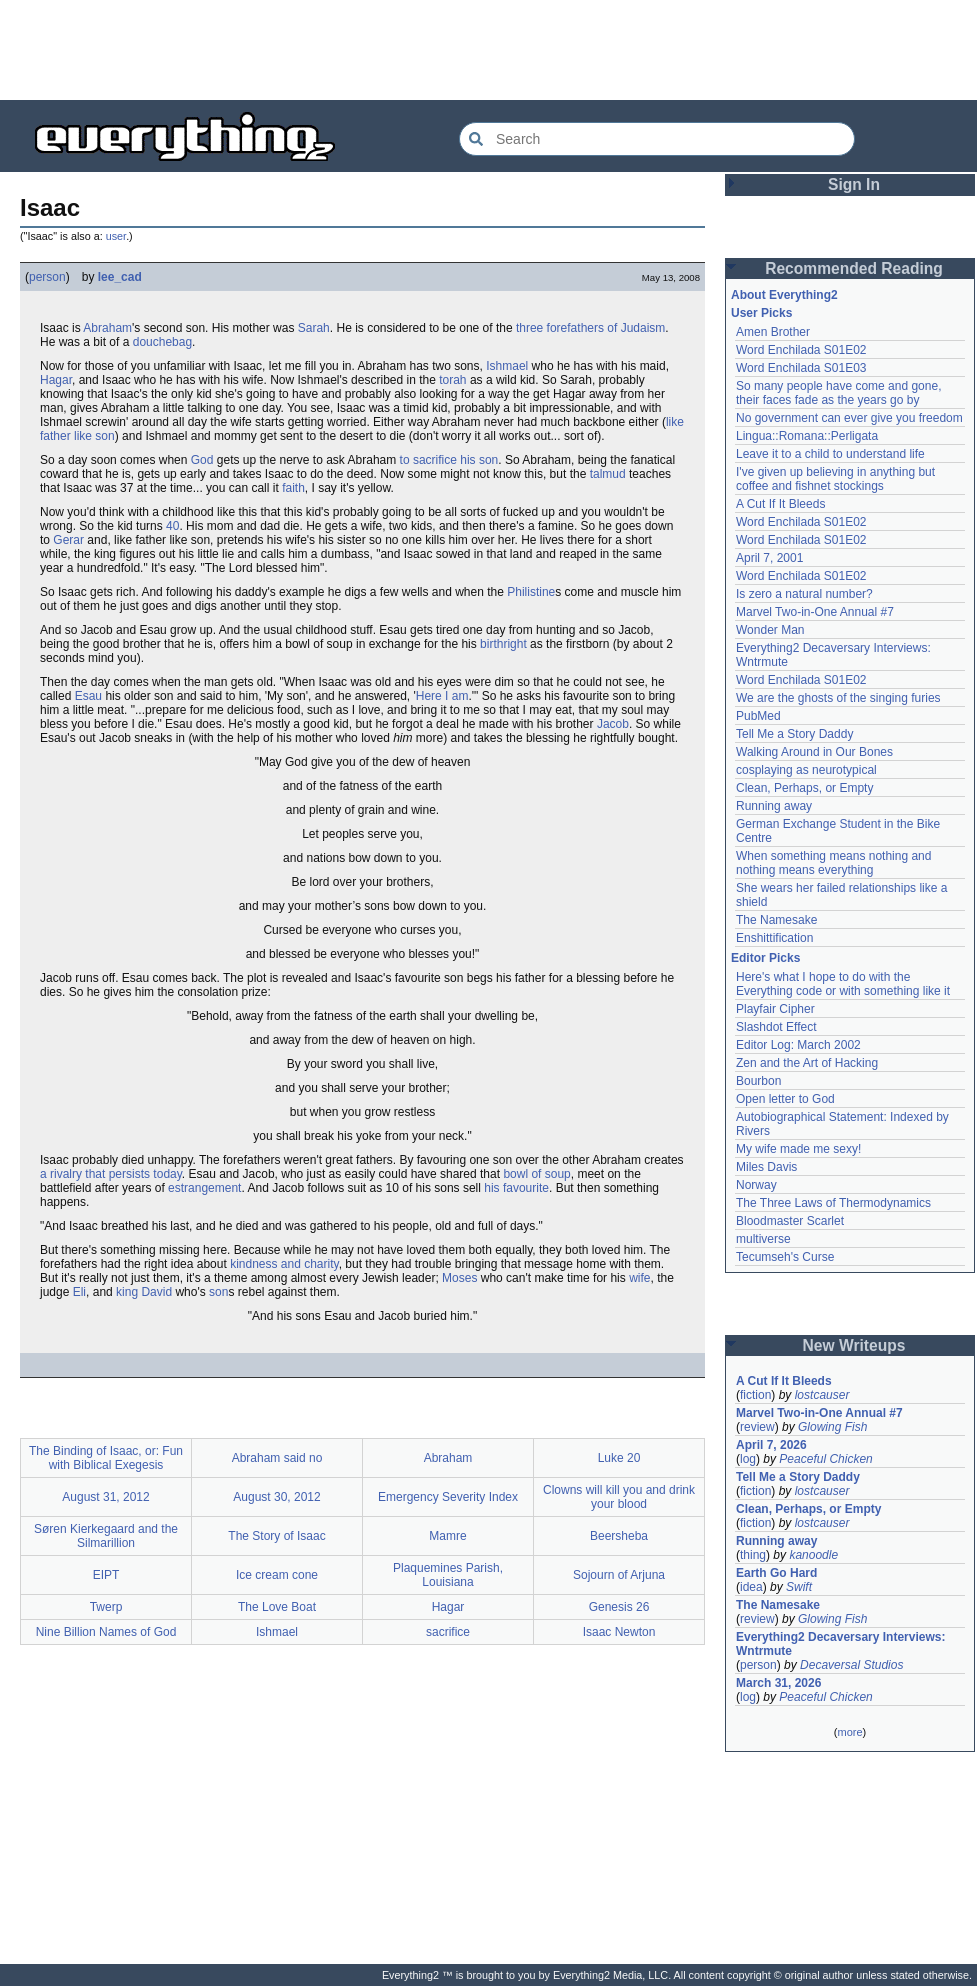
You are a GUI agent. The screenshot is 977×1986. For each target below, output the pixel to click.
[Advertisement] (489, 50)
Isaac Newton (619, 1632)
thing (753, 1555)
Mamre (447, 1536)
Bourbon (758, 1081)
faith (293, 488)
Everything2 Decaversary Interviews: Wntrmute (840, 1644)
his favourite (516, 1188)
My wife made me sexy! (798, 1149)
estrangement (204, 1188)
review (757, 1427)
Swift (799, 1587)
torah (452, 380)
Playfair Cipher (775, 1009)
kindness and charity (284, 1264)
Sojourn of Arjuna (619, 1575)
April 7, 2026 (771, 1445)
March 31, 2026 (778, 1683)
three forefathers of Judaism (590, 328)
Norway (756, 1185)
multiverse (763, 1239)
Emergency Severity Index (448, 1497)
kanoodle (813, 1555)
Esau (88, 696)
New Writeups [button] (854, 1345)
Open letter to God (785, 1099)
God (202, 460)
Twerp (106, 1607)
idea (751, 1587)
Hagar (56, 380)
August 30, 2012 (276, 1497)
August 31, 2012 (105, 1497)
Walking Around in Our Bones (814, 752)
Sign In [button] (854, 184)
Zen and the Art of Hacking (807, 1063)
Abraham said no (277, 1458)
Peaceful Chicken (825, 1459)
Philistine (531, 592)
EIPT (106, 1575)
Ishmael (507, 366)
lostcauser (822, 1395)
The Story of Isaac (276, 1536)
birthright (503, 644)
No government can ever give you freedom (849, 418)
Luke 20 (619, 1458)
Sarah (314, 328)
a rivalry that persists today (111, 1174)
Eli (79, 1292)
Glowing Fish (832, 1427)
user (116, 236)
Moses (459, 1278)
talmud (608, 474)
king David (144, 1292)
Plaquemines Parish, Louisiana (448, 1575)
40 (172, 526)
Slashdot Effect (776, 1027)
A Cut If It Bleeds (780, 504)
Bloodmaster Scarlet (790, 1221)
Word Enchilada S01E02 (801, 350)
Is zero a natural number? (804, 594)
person (47, 277)
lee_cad (120, 277)
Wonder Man (770, 630)
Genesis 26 (619, 1607)
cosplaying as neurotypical (806, 770)
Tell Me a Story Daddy (794, 734)
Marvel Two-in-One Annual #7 (815, 612)
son (218, 1292)
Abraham (107, 328)
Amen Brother (773, 332)
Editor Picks (765, 958)
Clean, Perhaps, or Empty (804, 788)
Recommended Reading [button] (854, 268)
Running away (774, 806)
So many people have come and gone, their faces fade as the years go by (838, 393)
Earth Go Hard (776, 1573)
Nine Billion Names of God (106, 1632)
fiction (755, 1395)
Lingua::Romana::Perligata (807, 436)
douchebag (162, 342)
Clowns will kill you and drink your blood (619, 1497)
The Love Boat (277, 1607)
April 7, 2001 (769, 558)
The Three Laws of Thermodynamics (833, 1203)
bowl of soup (536, 1174)
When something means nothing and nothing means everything (833, 863)
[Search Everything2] (657, 139)
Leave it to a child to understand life (830, 454)
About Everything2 (784, 295)
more (849, 1732)
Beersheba (619, 1536)
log (748, 1459)
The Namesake (776, 920)
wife (639, 1278)
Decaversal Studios (851, 1665)
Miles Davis (766, 1167)
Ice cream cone (277, 1575)
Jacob (613, 724)
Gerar (68, 540)
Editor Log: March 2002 (798, 1045)
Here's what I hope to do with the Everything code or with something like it (843, 984)
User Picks (761, 313)
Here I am (442, 696)
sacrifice (448, 1632)
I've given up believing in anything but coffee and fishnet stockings (835, 479)
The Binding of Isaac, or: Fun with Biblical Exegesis (106, 1458)
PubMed (758, 716)
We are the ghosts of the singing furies (838, 698)
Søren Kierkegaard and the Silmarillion (106, 1536)
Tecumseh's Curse (785, 1257)
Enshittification (774, 938)
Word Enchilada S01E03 (801, 368)
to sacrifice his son (449, 460)
